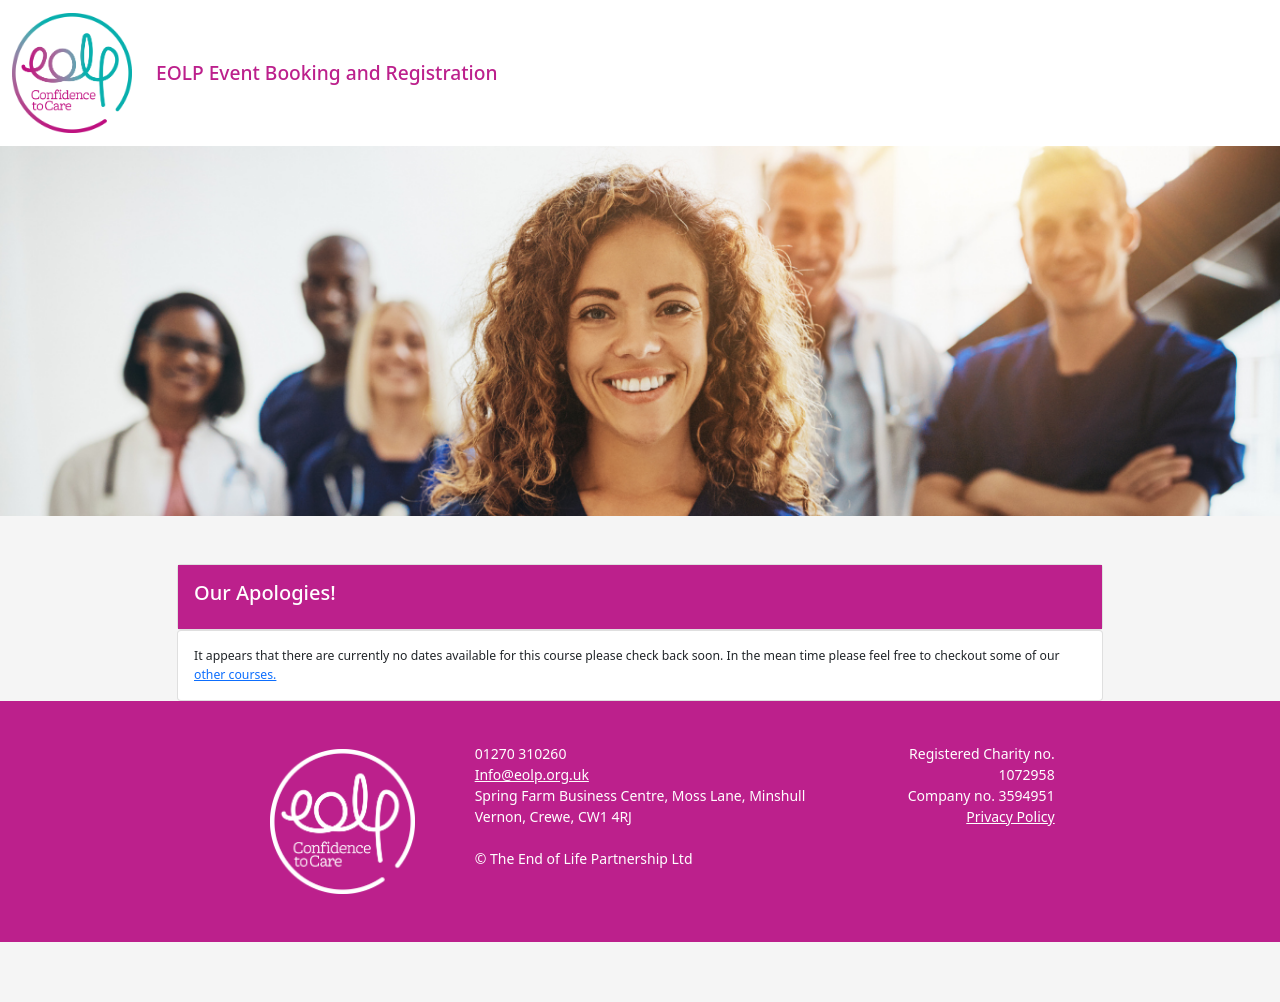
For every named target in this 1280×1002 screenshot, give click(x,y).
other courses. (235, 674)
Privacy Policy (1010, 816)
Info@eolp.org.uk (532, 774)
